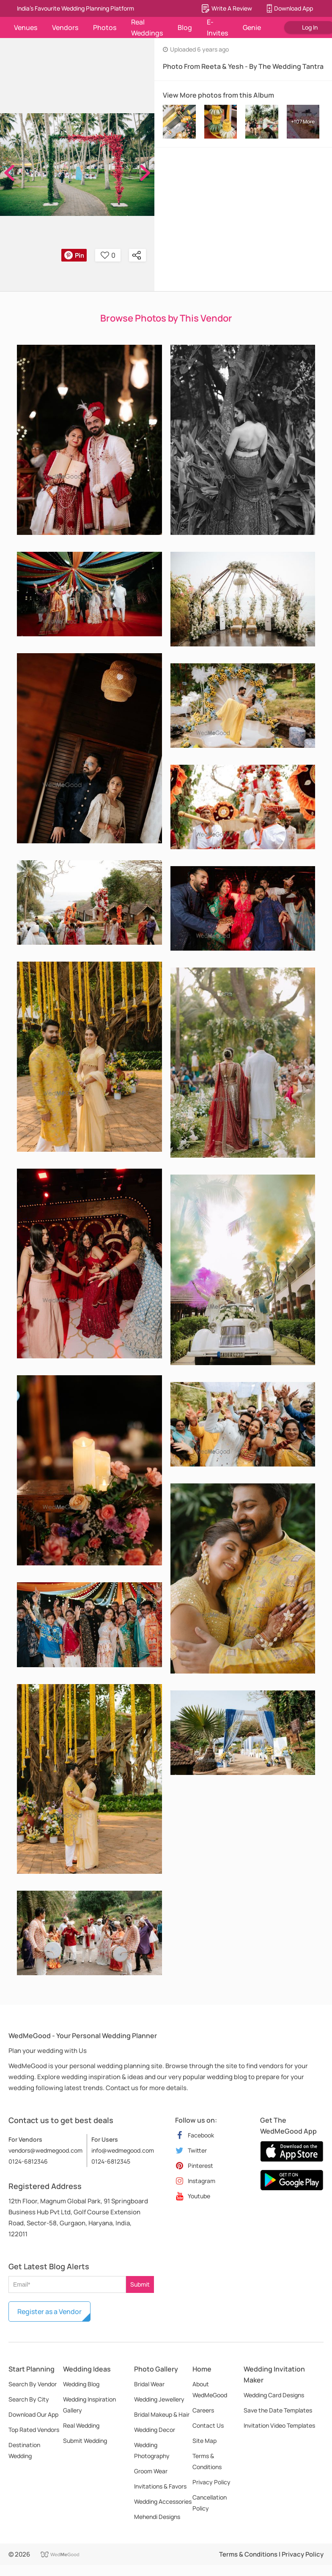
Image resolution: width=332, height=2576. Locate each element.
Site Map (204, 2441)
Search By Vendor (32, 2384)
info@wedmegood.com (122, 2150)
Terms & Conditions (207, 2461)
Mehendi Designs (157, 2517)
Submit (140, 2284)
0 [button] (108, 255)
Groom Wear (150, 2471)
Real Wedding (81, 2425)
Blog (185, 27)
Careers (203, 2410)
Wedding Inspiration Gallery (89, 2404)
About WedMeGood (209, 2389)
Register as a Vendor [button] (49, 2311)
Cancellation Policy (209, 2502)
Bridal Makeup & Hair (161, 2414)
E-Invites (217, 27)
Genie (252, 27)
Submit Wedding (85, 2441)
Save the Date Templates (278, 2410)
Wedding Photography (152, 2450)
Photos (104, 27)
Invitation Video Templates (279, 2425)
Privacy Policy (211, 2482)
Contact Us (208, 2425)
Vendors (65, 27)
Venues (25, 27)
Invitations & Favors (160, 2486)
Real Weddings (147, 27)
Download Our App (33, 2414)
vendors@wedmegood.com (45, 2150)
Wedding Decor (154, 2430)
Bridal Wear (149, 2384)
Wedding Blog (81, 2384)
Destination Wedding (24, 2450)
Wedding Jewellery (159, 2399)
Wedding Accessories (163, 2501)
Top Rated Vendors (33, 2430)
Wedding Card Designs (274, 2395)
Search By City (28, 2399)
